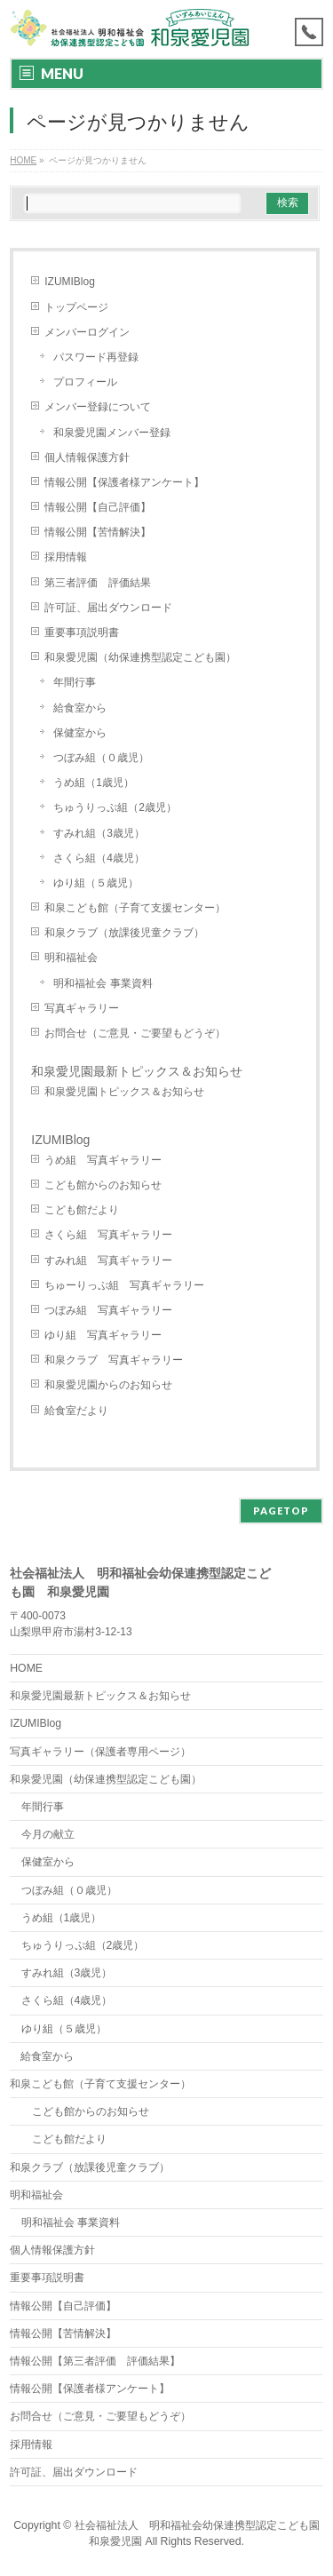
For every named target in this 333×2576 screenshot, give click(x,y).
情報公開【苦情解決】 (97, 532)
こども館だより (81, 1210)
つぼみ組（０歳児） (101, 757)
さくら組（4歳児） (99, 858)
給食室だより (76, 1410)
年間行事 (74, 682)
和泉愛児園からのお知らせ (108, 1385)
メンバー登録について (97, 407)
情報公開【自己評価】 (97, 507)
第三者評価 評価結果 (97, 582)
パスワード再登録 (96, 357)
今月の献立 (48, 1834)
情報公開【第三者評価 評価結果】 (95, 2361)
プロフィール (85, 382)
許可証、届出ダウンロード (108, 607)
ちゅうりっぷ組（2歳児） (115, 807)
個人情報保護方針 (87, 457)
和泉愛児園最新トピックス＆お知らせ (136, 1071)
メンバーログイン (87, 332)
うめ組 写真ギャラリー (103, 1160)
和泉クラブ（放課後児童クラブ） (124, 932)
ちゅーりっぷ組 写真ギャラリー (124, 1285)
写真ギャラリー (81, 1008)
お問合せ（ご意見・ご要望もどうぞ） (135, 1033)
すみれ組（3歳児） (99, 833)
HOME (26, 1668)
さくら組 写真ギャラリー (108, 1234)
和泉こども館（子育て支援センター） (135, 908)
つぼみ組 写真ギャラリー (108, 1310)
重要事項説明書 (81, 632)
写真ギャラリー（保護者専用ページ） (100, 1751)
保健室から (80, 733)
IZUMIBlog (69, 281)
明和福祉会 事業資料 (102, 983)
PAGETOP (281, 1510)
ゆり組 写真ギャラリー (103, 1335)
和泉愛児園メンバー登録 (111, 432)
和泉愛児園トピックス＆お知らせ (124, 1091)
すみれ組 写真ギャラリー (108, 1260)
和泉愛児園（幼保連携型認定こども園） (145, 657)
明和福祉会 (71, 957)
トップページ (76, 307)
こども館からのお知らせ (103, 1185)
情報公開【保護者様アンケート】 (124, 482)
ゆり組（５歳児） (96, 883)
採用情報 (65, 557)
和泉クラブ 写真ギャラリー (113, 1360)
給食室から (80, 708)
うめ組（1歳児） (93, 782)
